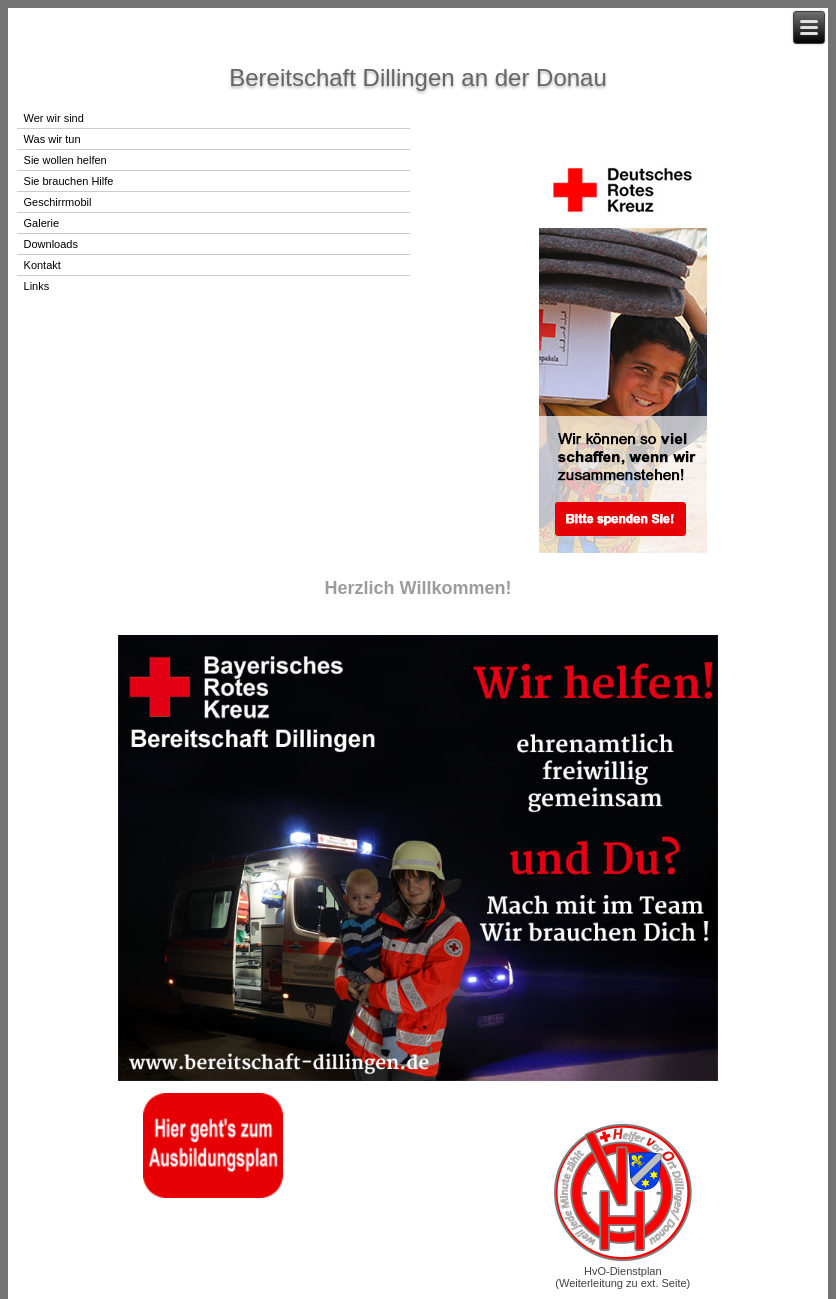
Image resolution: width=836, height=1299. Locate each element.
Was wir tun (52, 139)
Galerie (41, 223)
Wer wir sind (54, 118)
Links (37, 286)
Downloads (51, 244)
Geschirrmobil (58, 202)
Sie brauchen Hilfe (69, 181)
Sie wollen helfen (65, 160)
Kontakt (42, 265)
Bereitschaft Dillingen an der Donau (418, 77)
